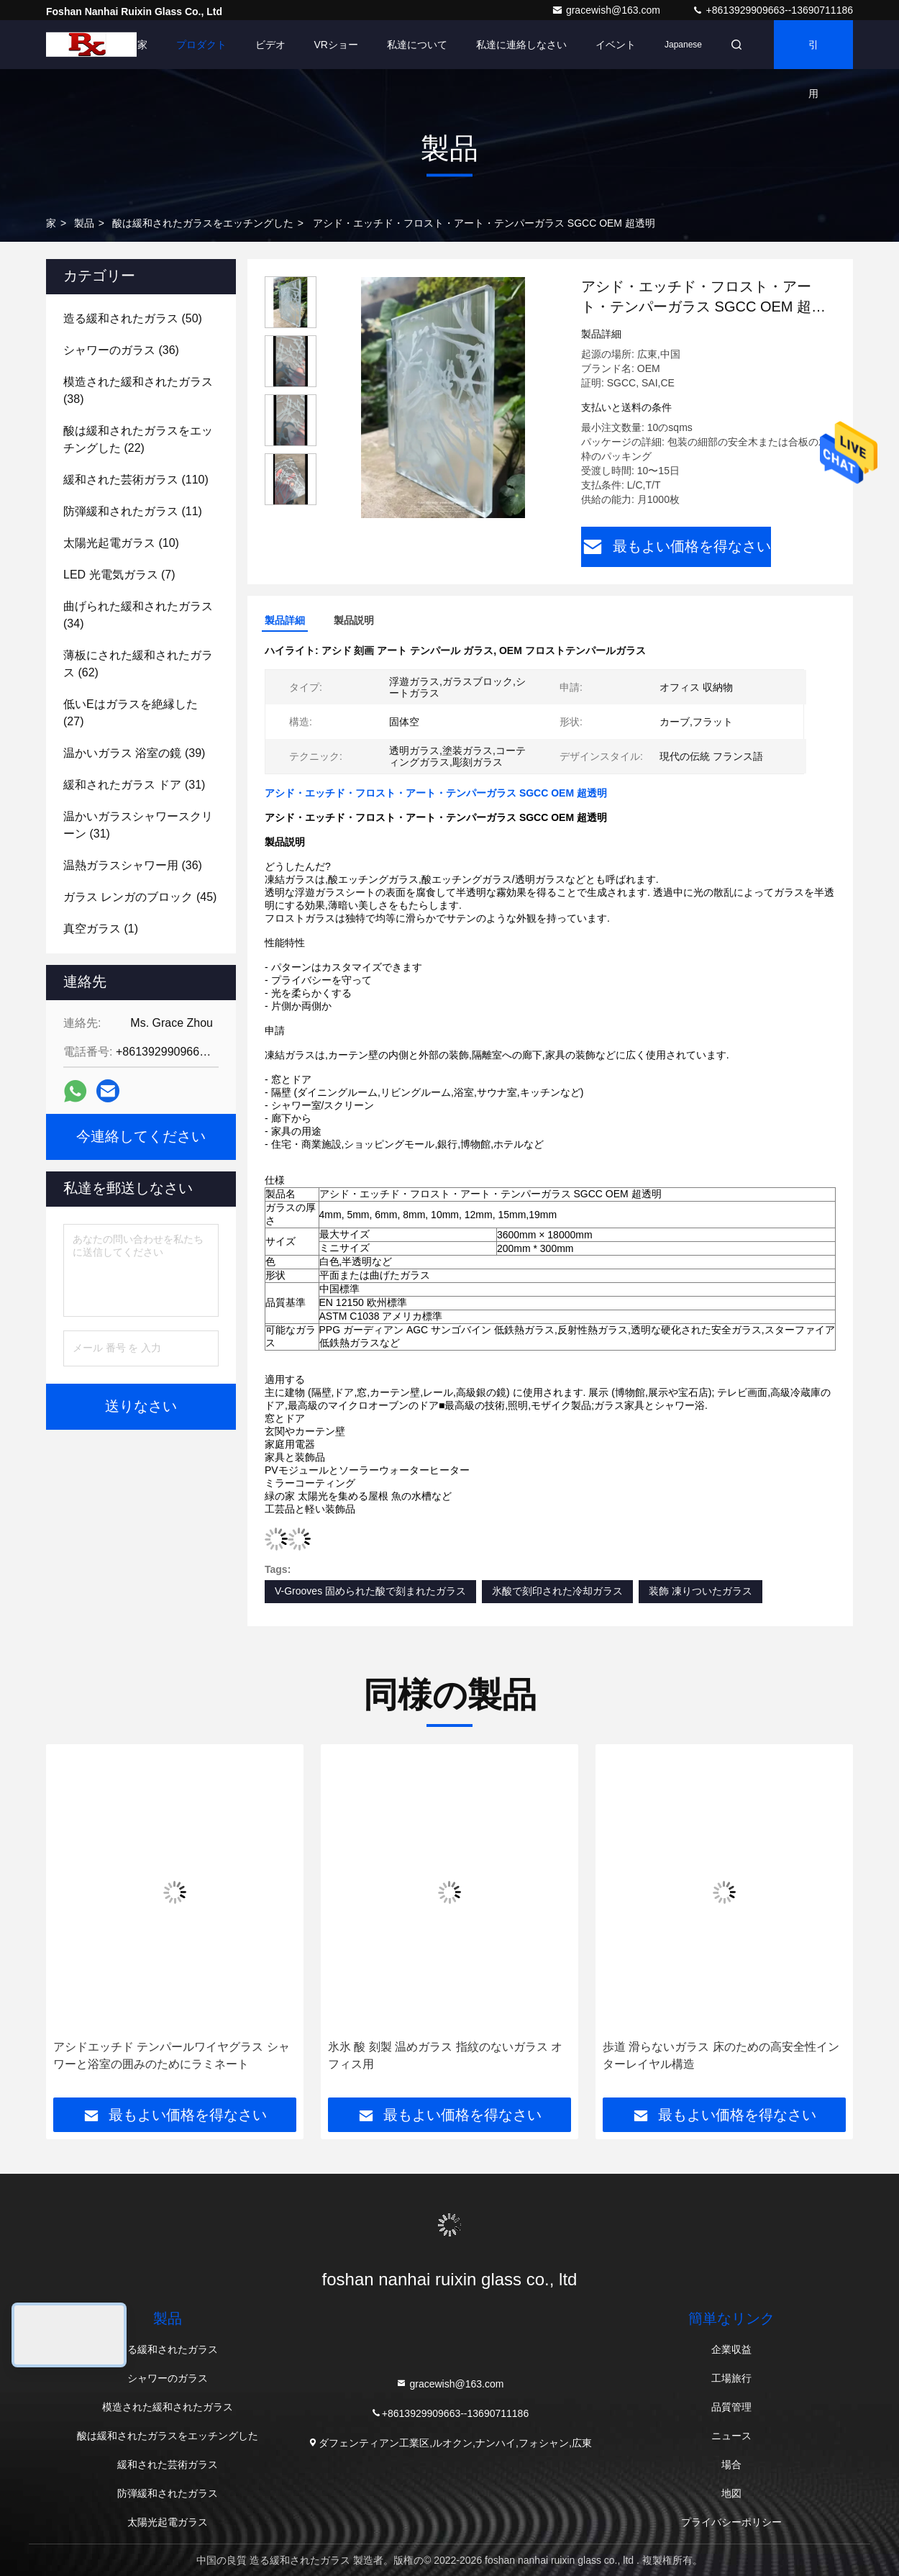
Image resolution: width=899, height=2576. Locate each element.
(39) (134, 753)
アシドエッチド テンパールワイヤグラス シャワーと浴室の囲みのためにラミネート (171, 2055)
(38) (138, 390)
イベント (615, 44)
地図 (731, 2493)
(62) (138, 664)
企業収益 (731, 2349)
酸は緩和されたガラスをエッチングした (202, 223)
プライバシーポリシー (731, 2522)
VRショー (336, 44)
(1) (100, 928)
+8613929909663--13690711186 (772, 10)
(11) (132, 511)
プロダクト (201, 44)
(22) (138, 439)
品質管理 (731, 2407)
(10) (121, 543)
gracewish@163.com (607, 10)
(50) (132, 318)
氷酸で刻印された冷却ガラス (557, 1591)
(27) (130, 712)
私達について (417, 44)
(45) (139, 897)
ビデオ (270, 44)
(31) (134, 785)
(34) (138, 615)
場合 (731, 2464)
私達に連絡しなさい (521, 44)
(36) (121, 350)
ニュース (731, 2435)
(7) (119, 574)
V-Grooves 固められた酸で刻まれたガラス (370, 1591)
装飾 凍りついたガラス (700, 1591)
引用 (813, 54)
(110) (136, 479)
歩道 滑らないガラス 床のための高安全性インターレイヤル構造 (721, 2055)
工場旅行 (731, 2378)
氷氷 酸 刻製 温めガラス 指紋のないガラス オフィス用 (445, 2055)
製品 (84, 223)
